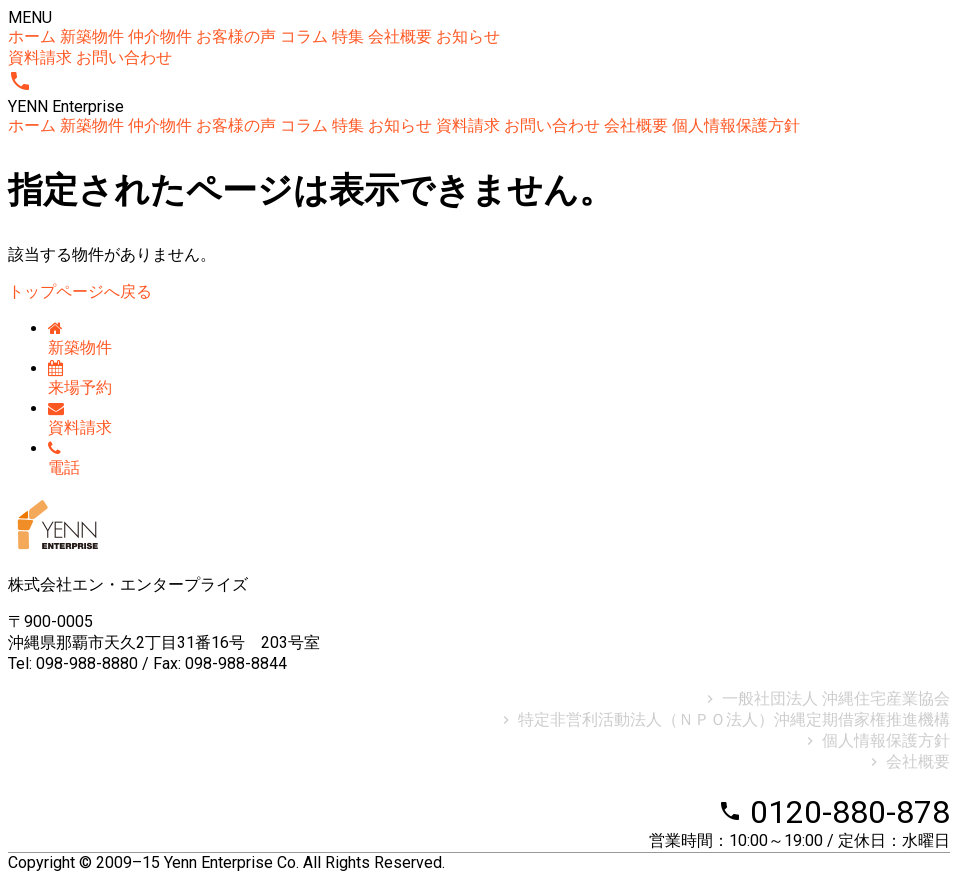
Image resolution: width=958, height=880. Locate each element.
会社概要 (400, 36)
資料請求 (40, 57)
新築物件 (92, 36)
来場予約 (80, 378)
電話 (64, 458)
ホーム (32, 36)
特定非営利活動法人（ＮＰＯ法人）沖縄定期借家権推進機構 (724, 719)
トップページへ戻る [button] (80, 291)
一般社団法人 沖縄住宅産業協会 (826, 698)
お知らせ (468, 36)
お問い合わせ (124, 57)
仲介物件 (160, 36)
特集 (348, 36)
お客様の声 (236, 36)
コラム (304, 36)
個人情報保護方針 (736, 125)
